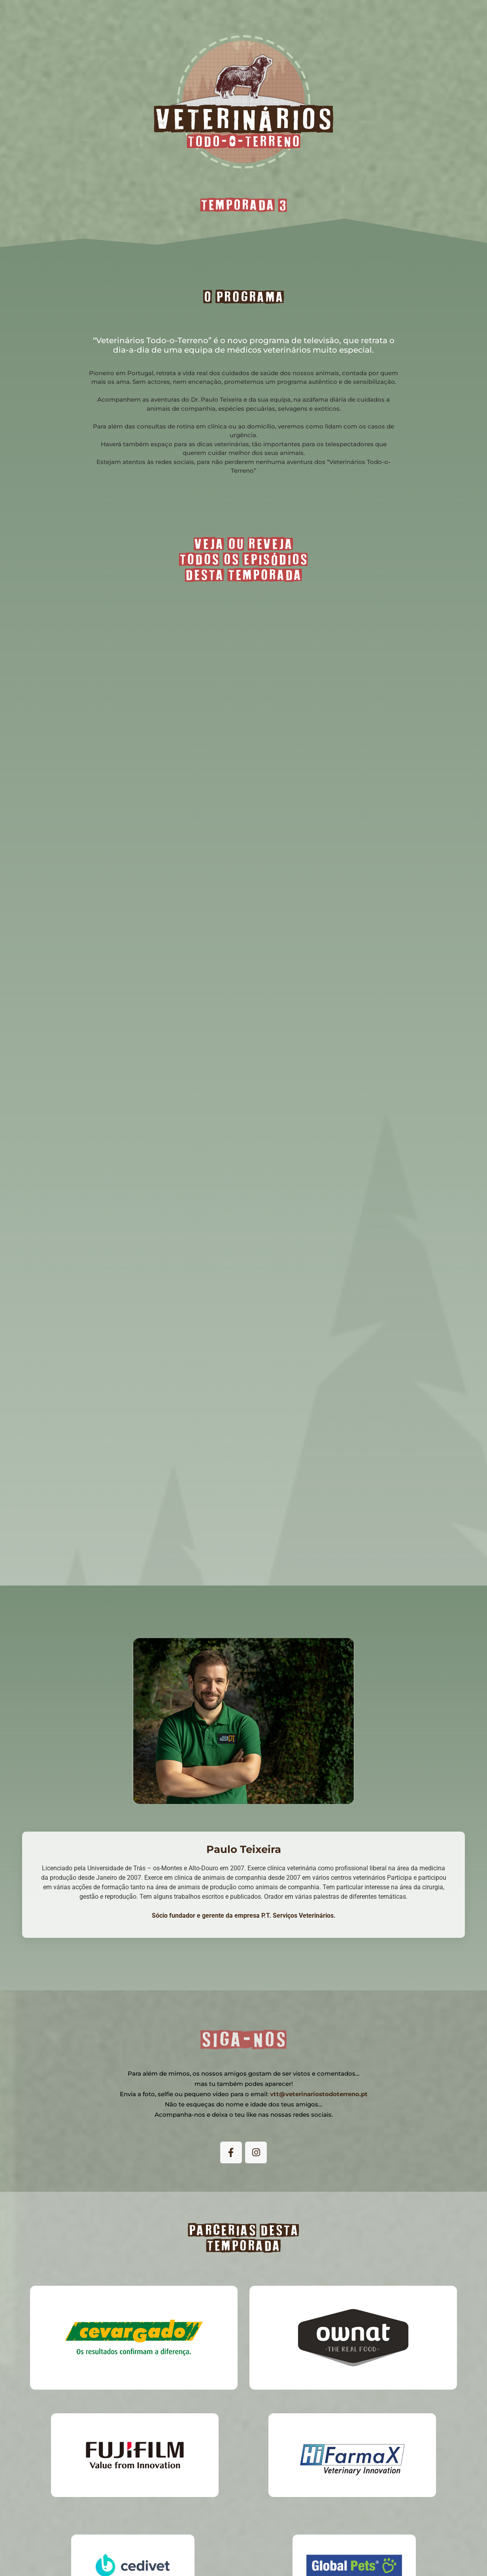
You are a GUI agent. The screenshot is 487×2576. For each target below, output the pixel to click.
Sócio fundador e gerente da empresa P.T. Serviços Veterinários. (244, 1915)
